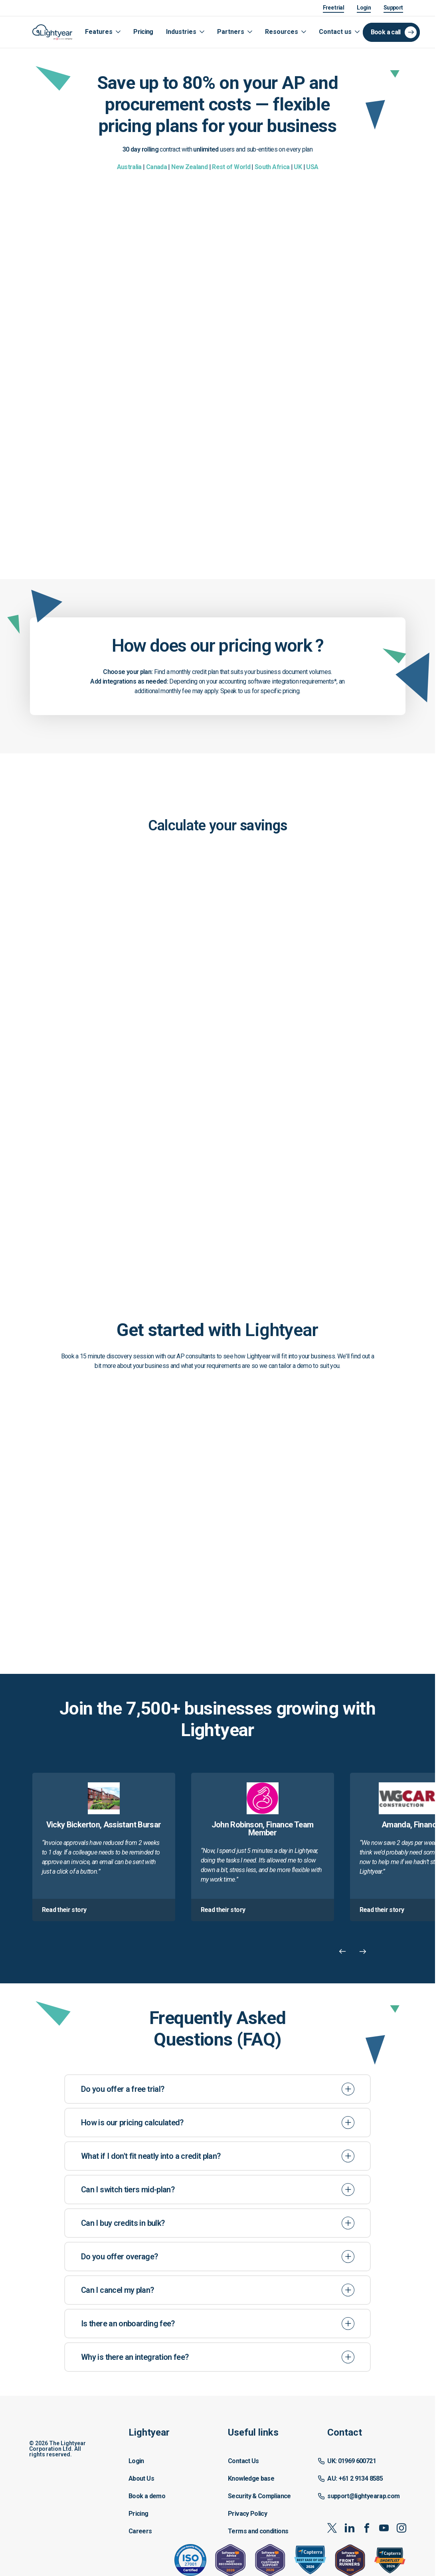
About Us (141, 2478)
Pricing (143, 31)
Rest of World (231, 167)
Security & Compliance (259, 2496)
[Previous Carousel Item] (343, 1951)
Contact (344, 2432)
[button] (162, 2482)
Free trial (333, 7)
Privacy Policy (247, 2513)
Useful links (253, 2432)
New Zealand (189, 167)
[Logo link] (52, 32)
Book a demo (147, 2496)
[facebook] (366, 2528)
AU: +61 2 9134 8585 (355, 2478)
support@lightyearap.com (363, 2496)
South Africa (272, 167)
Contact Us (243, 2461)
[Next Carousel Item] (363, 1951)
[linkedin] (349, 2528)
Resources (281, 31)
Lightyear (149, 2432)
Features (99, 31)
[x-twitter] (331, 2528)
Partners (230, 31)
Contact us (335, 31)
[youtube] (383, 2528)
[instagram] (401, 2528)
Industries (181, 31)
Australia (129, 167)
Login (364, 7)
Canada (156, 167)
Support (393, 7)
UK (298, 167)
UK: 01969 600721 (351, 2461)
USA (312, 167)
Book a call (386, 32)
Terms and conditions (258, 2531)
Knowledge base (251, 2478)
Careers (140, 2531)
